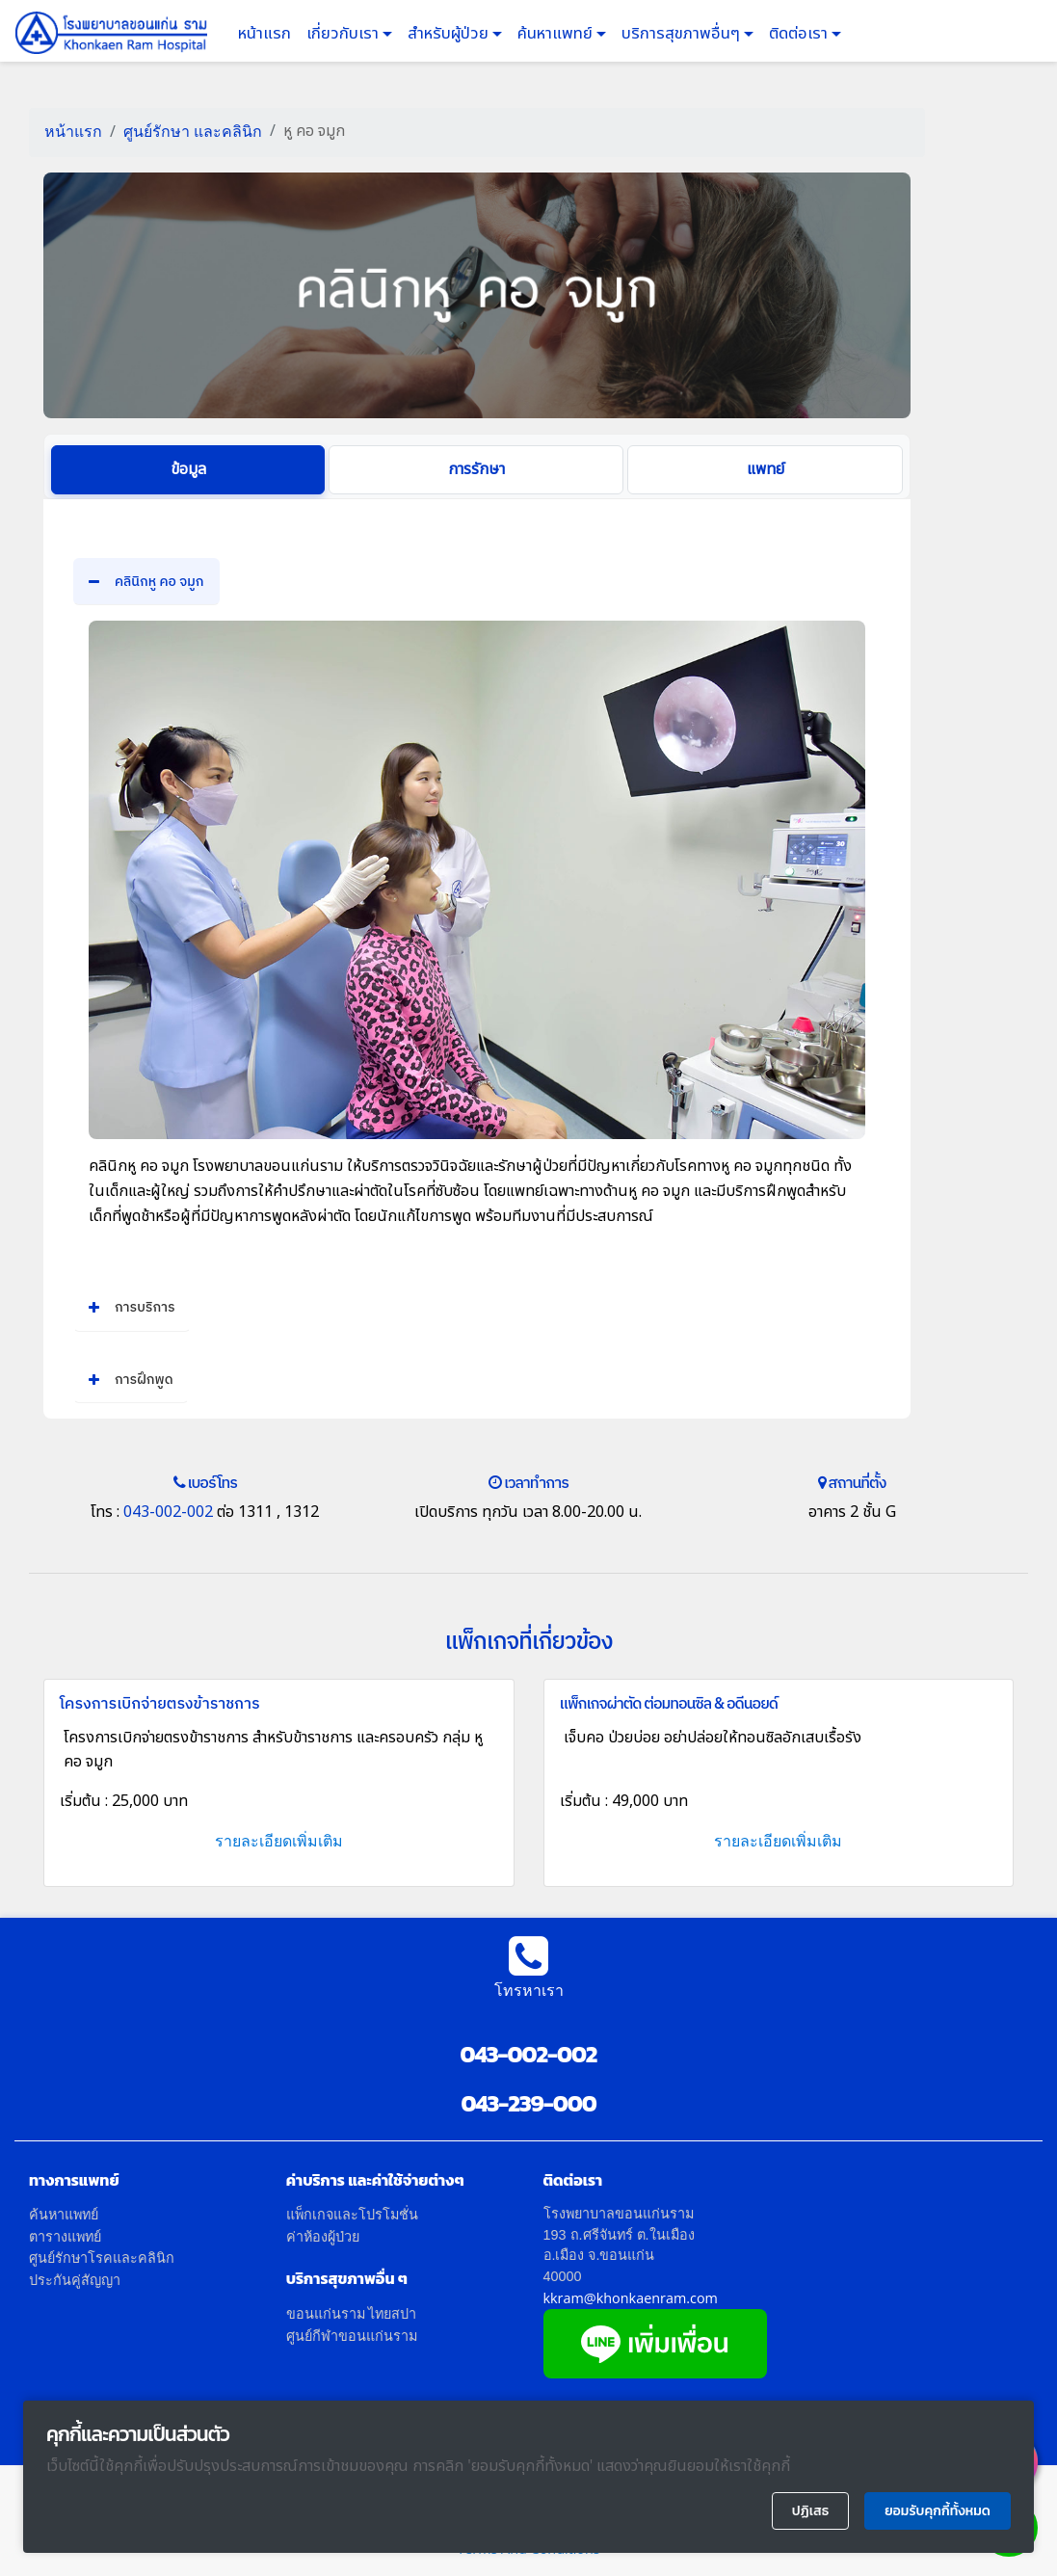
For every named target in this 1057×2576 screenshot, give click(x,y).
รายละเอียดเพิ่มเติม (279, 1840)
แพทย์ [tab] (765, 469)
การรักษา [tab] (476, 469)
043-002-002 (166, 1512)
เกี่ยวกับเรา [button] (344, 33)
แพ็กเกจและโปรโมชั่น (352, 2214)
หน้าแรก (264, 33)
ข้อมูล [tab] (188, 469)
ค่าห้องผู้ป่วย (322, 2236)
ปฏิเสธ (811, 2511)
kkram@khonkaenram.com (630, 2298)
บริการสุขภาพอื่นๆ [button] (682, 33)
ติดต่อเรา (800, 33)
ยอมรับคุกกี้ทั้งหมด (938, 2511)
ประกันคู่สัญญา (74, 2280)
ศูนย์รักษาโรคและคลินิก (101, 2257)
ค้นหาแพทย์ (556, 33)
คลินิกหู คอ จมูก (146, 582)
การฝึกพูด (131, 1379)
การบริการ (132, 1307)
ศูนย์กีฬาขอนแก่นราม (351, 2335)
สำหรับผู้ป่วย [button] (450, 33)
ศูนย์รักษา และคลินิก (192, 131)
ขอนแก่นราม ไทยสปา (351, 2313)
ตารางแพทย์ (65, 2236)
